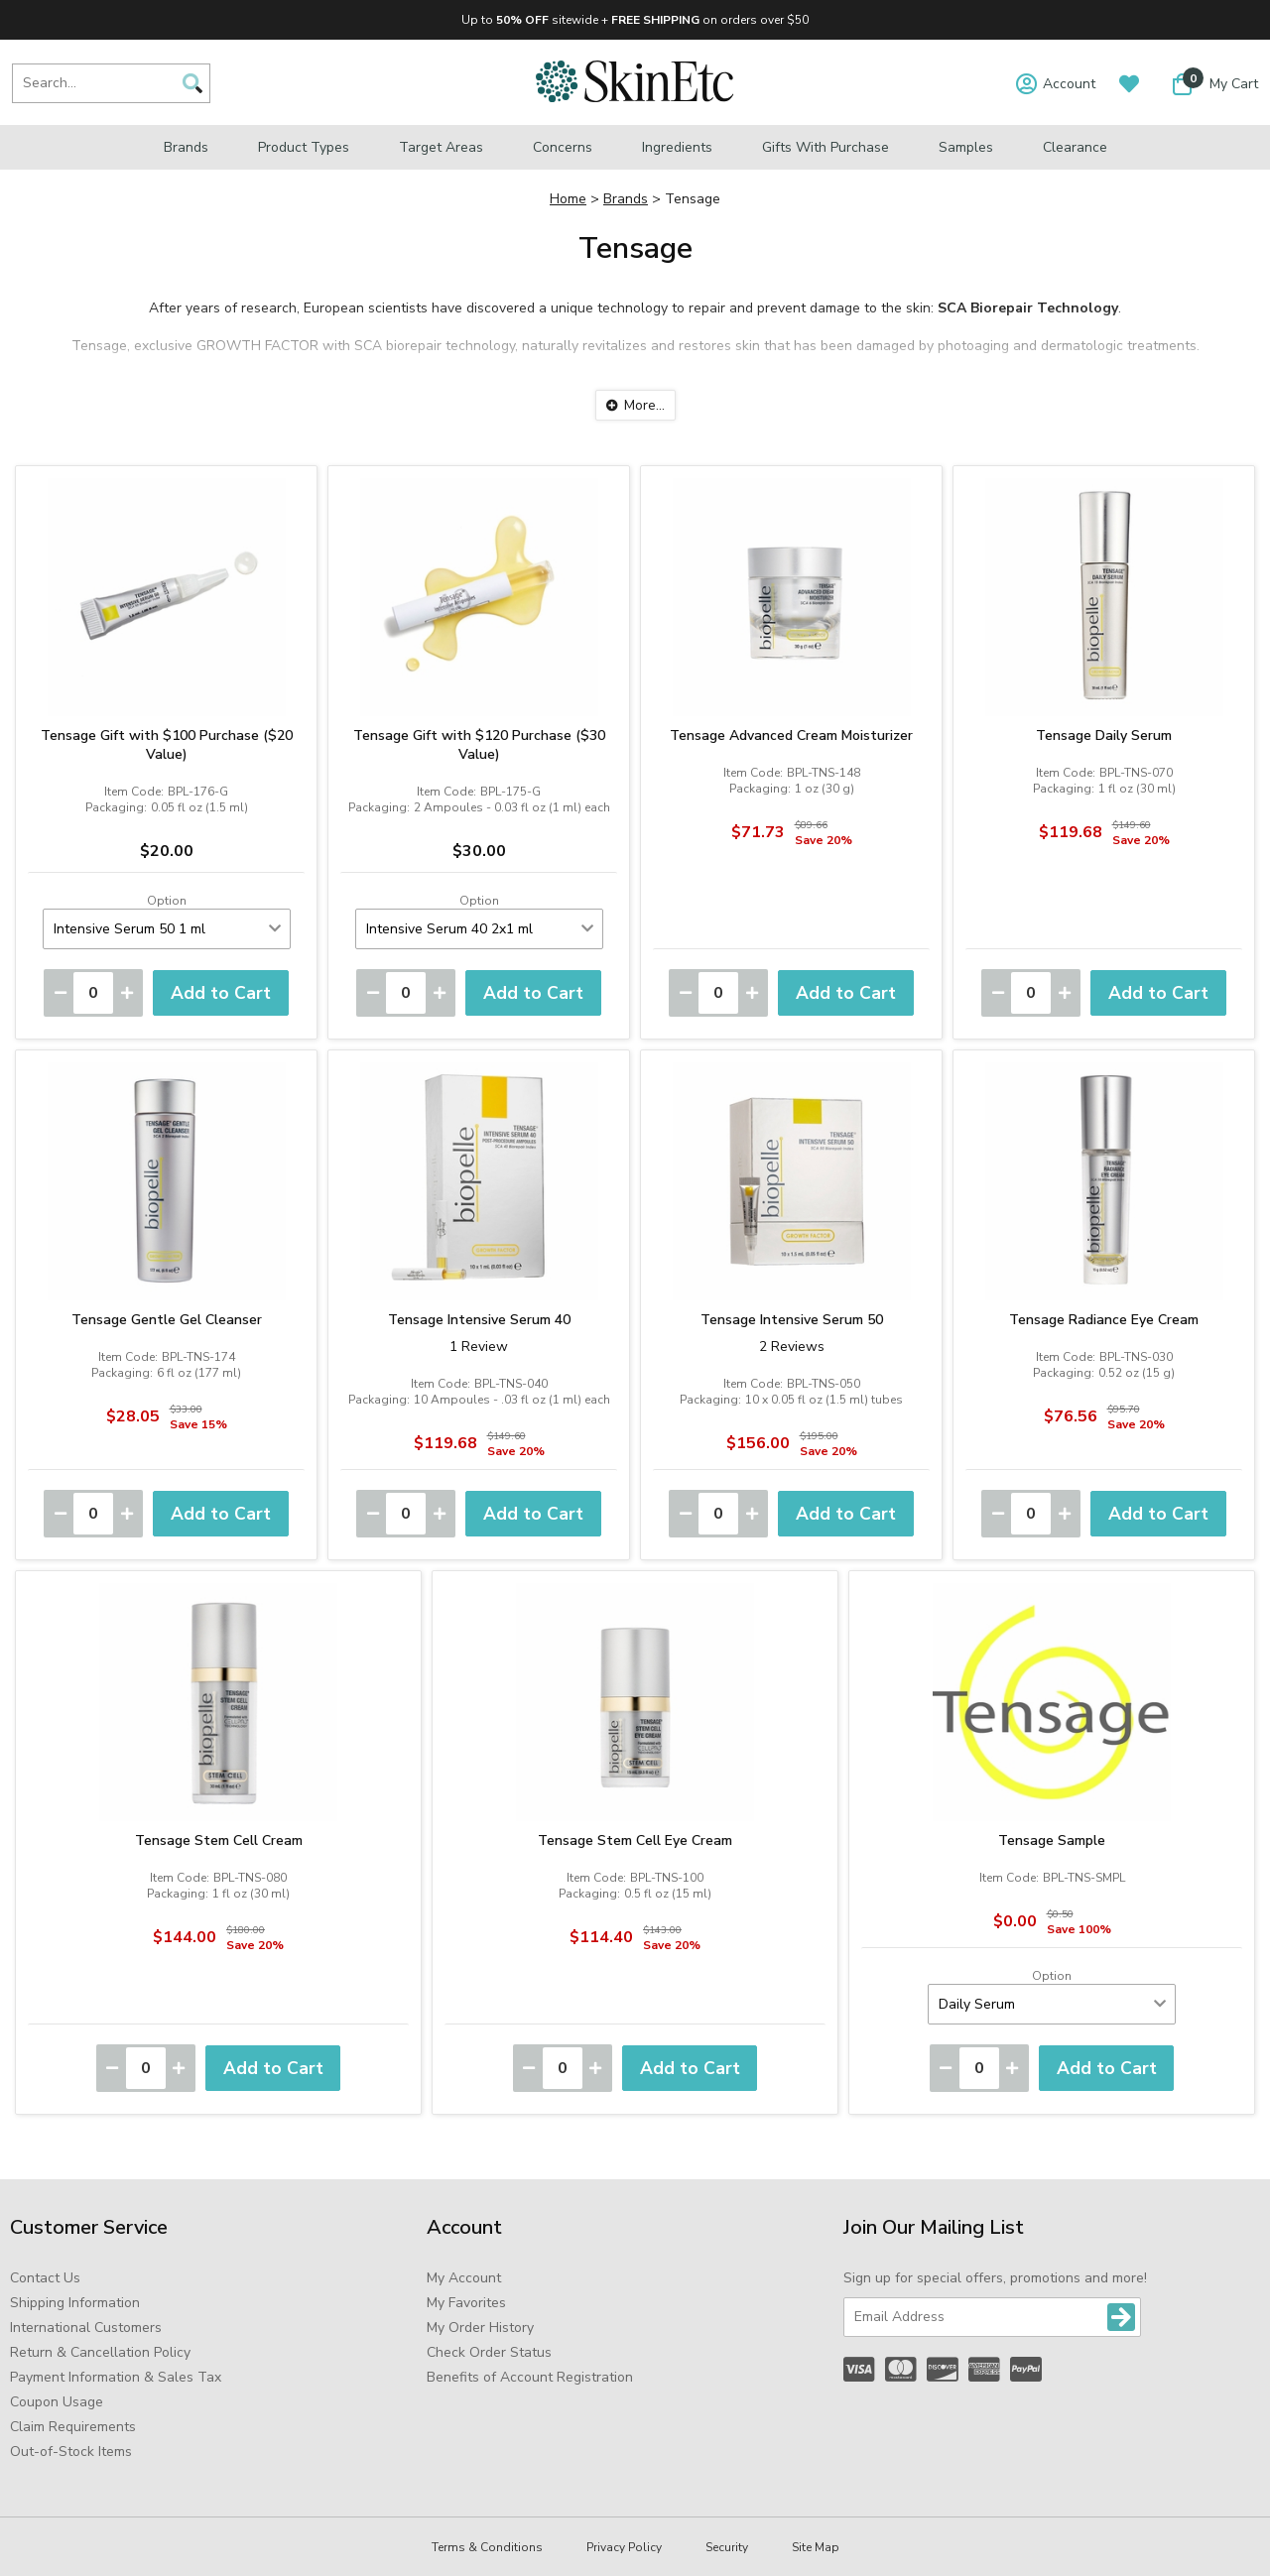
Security (726, 2547)
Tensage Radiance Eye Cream (1104, 1319)
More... (644, 405)
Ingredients (677, 147)
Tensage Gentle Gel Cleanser (166, 1319)
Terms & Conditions (487, 2547)
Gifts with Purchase (825, 147)
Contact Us (45, 2278)
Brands (186, 147)
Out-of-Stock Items (71, 2451)
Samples (966, 147)
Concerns (562, 147)
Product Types (303, 147)
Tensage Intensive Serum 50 (791, 1319)
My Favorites (466, 2302)
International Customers (86, 2327)
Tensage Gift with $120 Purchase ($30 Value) (479, 745)
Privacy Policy (624, 2547)
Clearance (1075, 147)
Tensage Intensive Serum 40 (479, 1319)
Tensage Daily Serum (1104, 735)
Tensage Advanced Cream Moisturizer (791, 735)
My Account (464, 2278)
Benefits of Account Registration (530, 2377)
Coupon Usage (56, 2401)
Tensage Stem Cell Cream (219, 1840)
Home (568, 198)
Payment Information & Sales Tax (115, 2377)
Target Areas (441, 147)
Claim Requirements (73, 2426)
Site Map (815, 2547)
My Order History (480, 2327)
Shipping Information (75, 2302)
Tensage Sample (1051, 1840)
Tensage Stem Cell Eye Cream (635, 1840)
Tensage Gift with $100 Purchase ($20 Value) (167, 745)
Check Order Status (489, 2352)
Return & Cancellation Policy (100, 2352)
